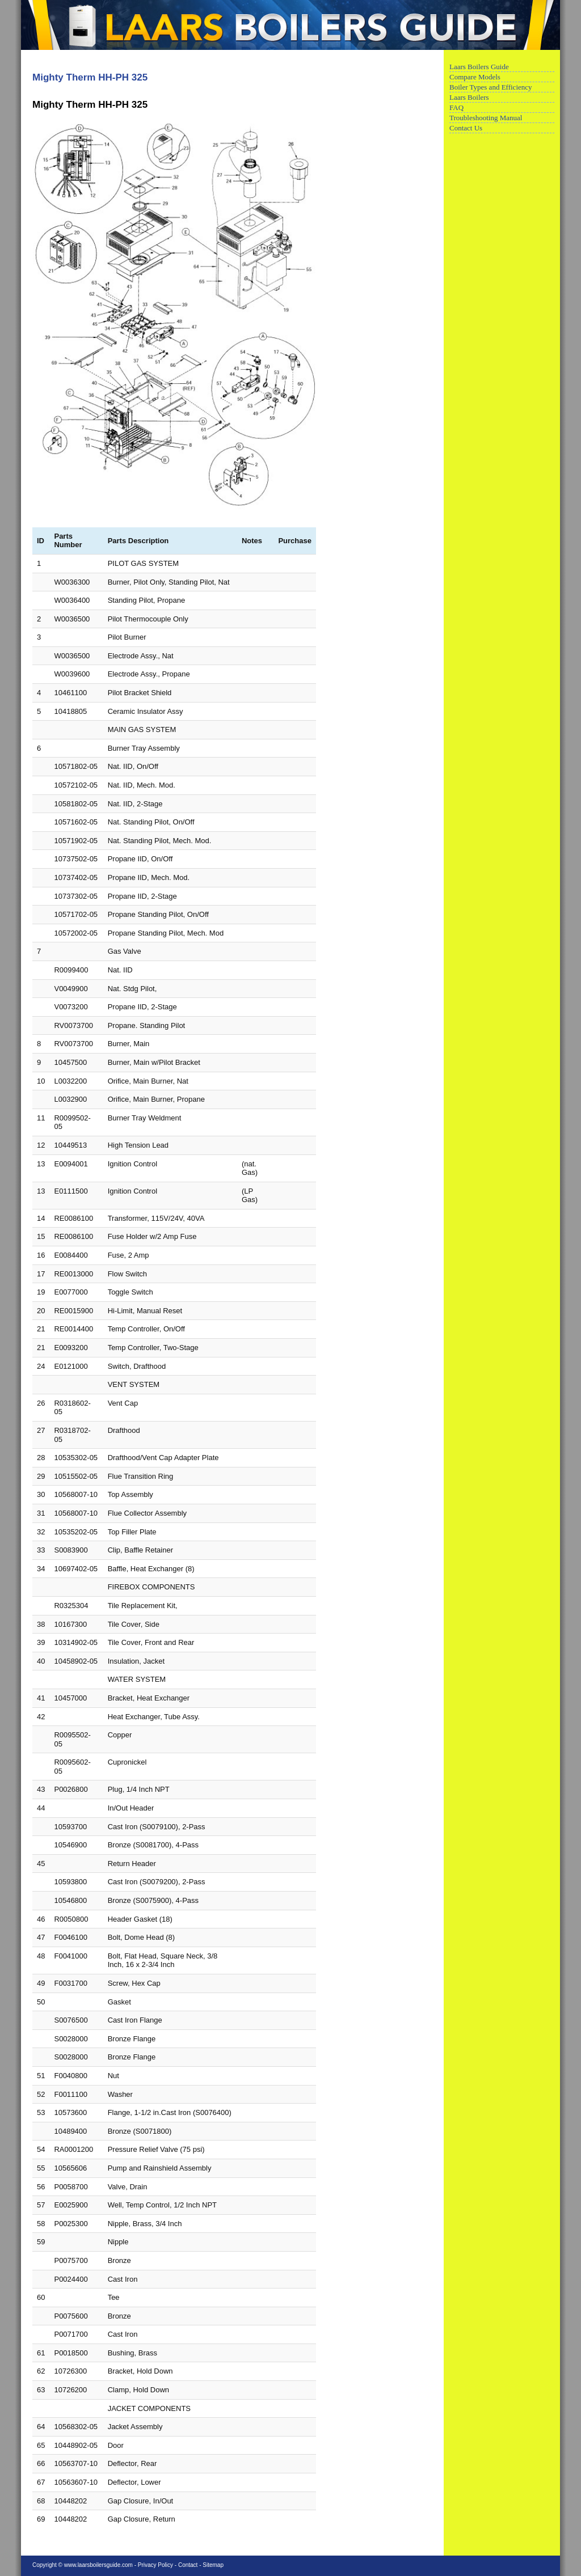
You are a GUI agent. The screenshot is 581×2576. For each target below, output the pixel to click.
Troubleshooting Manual (485, 117)
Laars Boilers (469, 97)
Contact (187, 2565)
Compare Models (474, 77)
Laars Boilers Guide (479, 66)
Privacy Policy (155, 2565)
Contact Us (465, 128)
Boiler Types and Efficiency (490, 87)
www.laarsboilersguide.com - (101, 2565)
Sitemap (213, 2565)
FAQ (456, 107)
